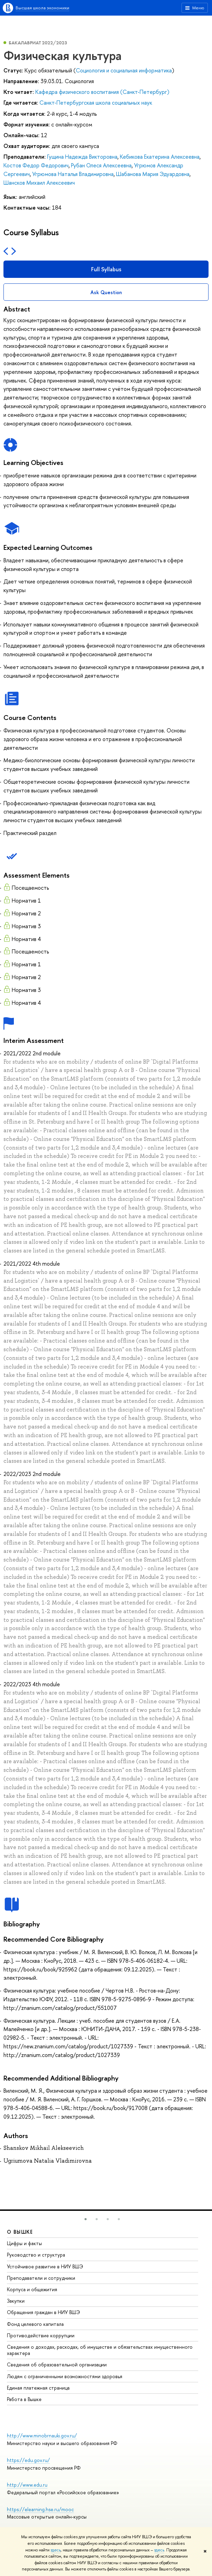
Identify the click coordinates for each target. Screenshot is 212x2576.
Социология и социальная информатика (124, 70)
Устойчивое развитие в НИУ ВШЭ (45, 2266)
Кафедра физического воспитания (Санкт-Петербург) (102, 92)
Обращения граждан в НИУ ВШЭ (43, 2312)
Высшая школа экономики (42, 8)
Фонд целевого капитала (35, 2324)
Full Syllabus (106, 269)
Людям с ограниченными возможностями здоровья (64, 2376)
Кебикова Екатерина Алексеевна (160, 156)
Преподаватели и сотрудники (41, 2278)
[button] (85, 2219)
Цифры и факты (24, 2243)
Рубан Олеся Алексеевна (101, 165)
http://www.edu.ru (27, 2484)
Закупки (16, 2300)
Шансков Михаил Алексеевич (39, 182)
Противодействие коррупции (40, 2335)
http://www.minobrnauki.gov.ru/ (42, 2435)
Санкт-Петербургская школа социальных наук (95, 102)
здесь (56, 2550)
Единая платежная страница (38, 2387)
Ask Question (106, 292)
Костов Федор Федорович (36, 165)
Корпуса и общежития (32, 2289)
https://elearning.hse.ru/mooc (40, 2509)
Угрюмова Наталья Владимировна (73, 174)
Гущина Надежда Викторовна (82, 156)
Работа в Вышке (24, 2399)
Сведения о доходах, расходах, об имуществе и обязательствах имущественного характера (100, 2350)
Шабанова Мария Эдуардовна (152, 174)
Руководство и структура (36, 2254)
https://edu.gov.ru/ (28, 2460)
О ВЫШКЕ (20, 2231)
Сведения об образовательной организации (57, 2364)
